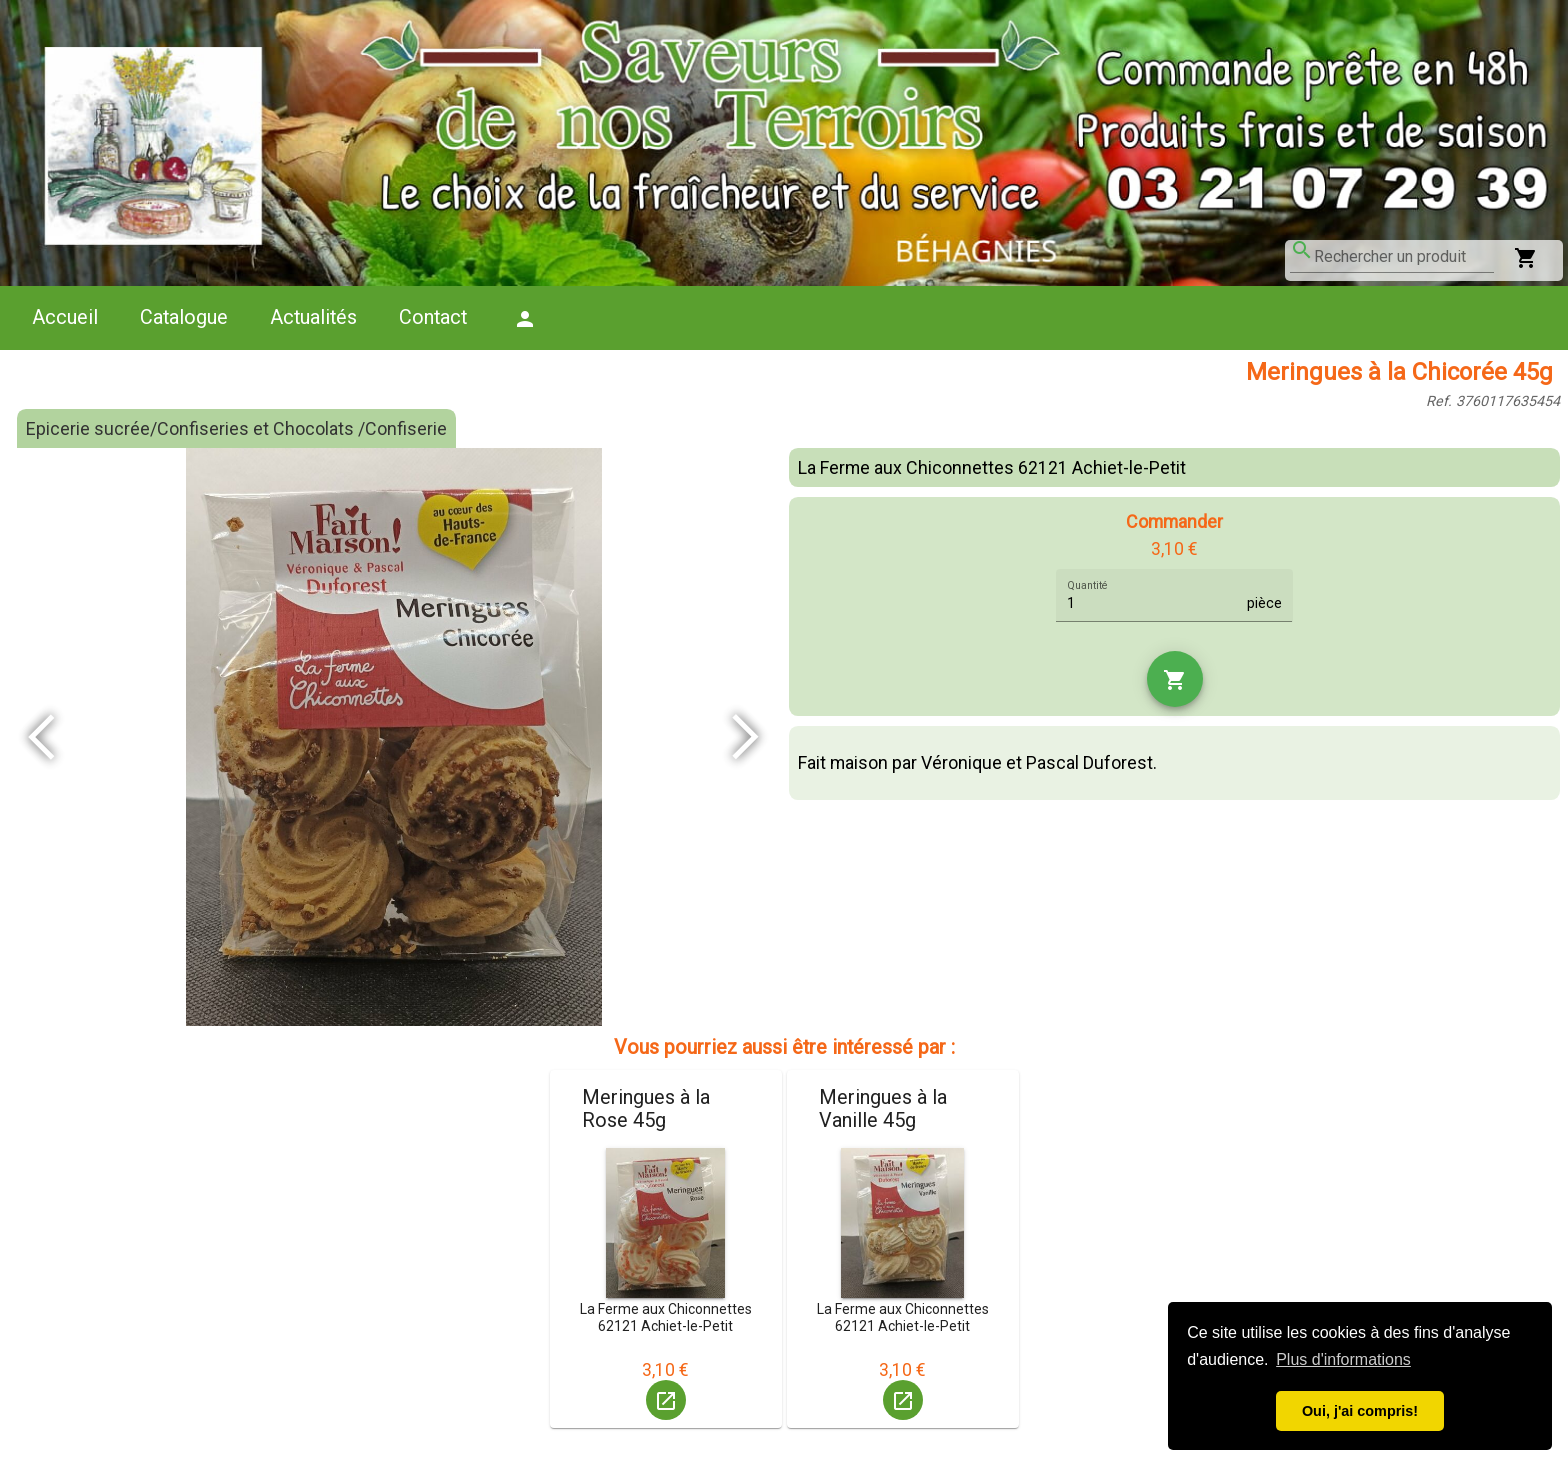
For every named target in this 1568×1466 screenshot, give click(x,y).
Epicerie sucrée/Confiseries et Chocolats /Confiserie (236, 428)
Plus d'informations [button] (1343, 1359)
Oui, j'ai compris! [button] (1360, 1411)
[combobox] (1404, 257)
